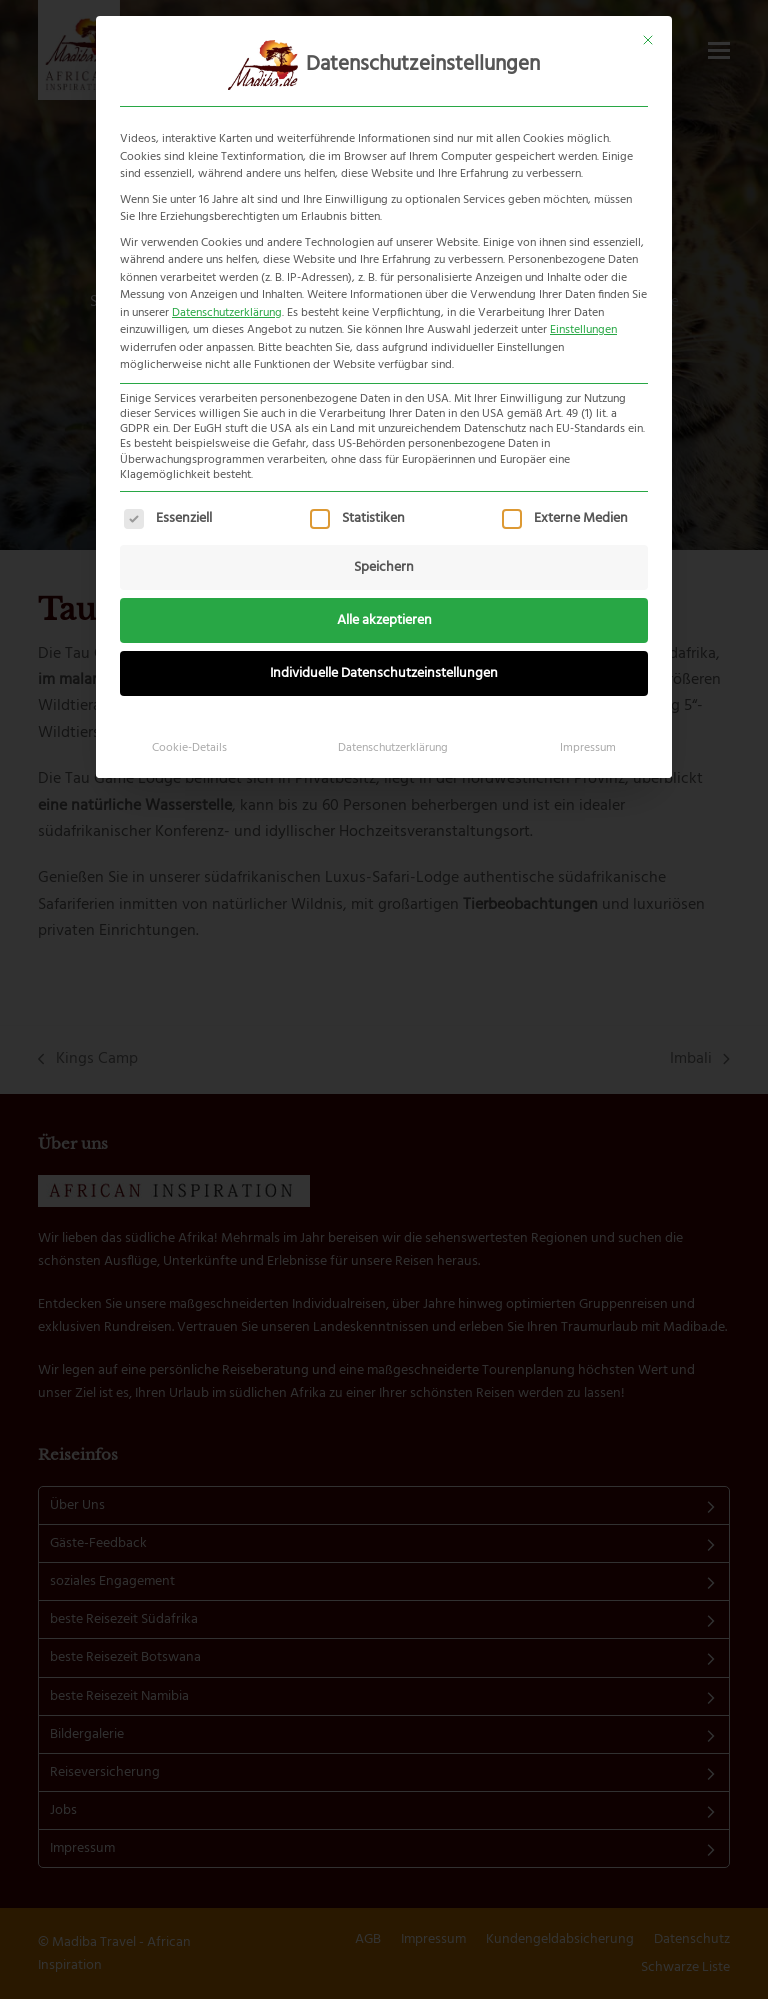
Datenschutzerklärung (227, 313)
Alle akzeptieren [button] (384, 620)
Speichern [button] (384, 567)
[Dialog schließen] (648, 40)
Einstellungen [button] (583, 330)
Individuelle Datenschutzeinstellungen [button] (384, 673)
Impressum (588, 748)
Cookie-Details (189, 748)
